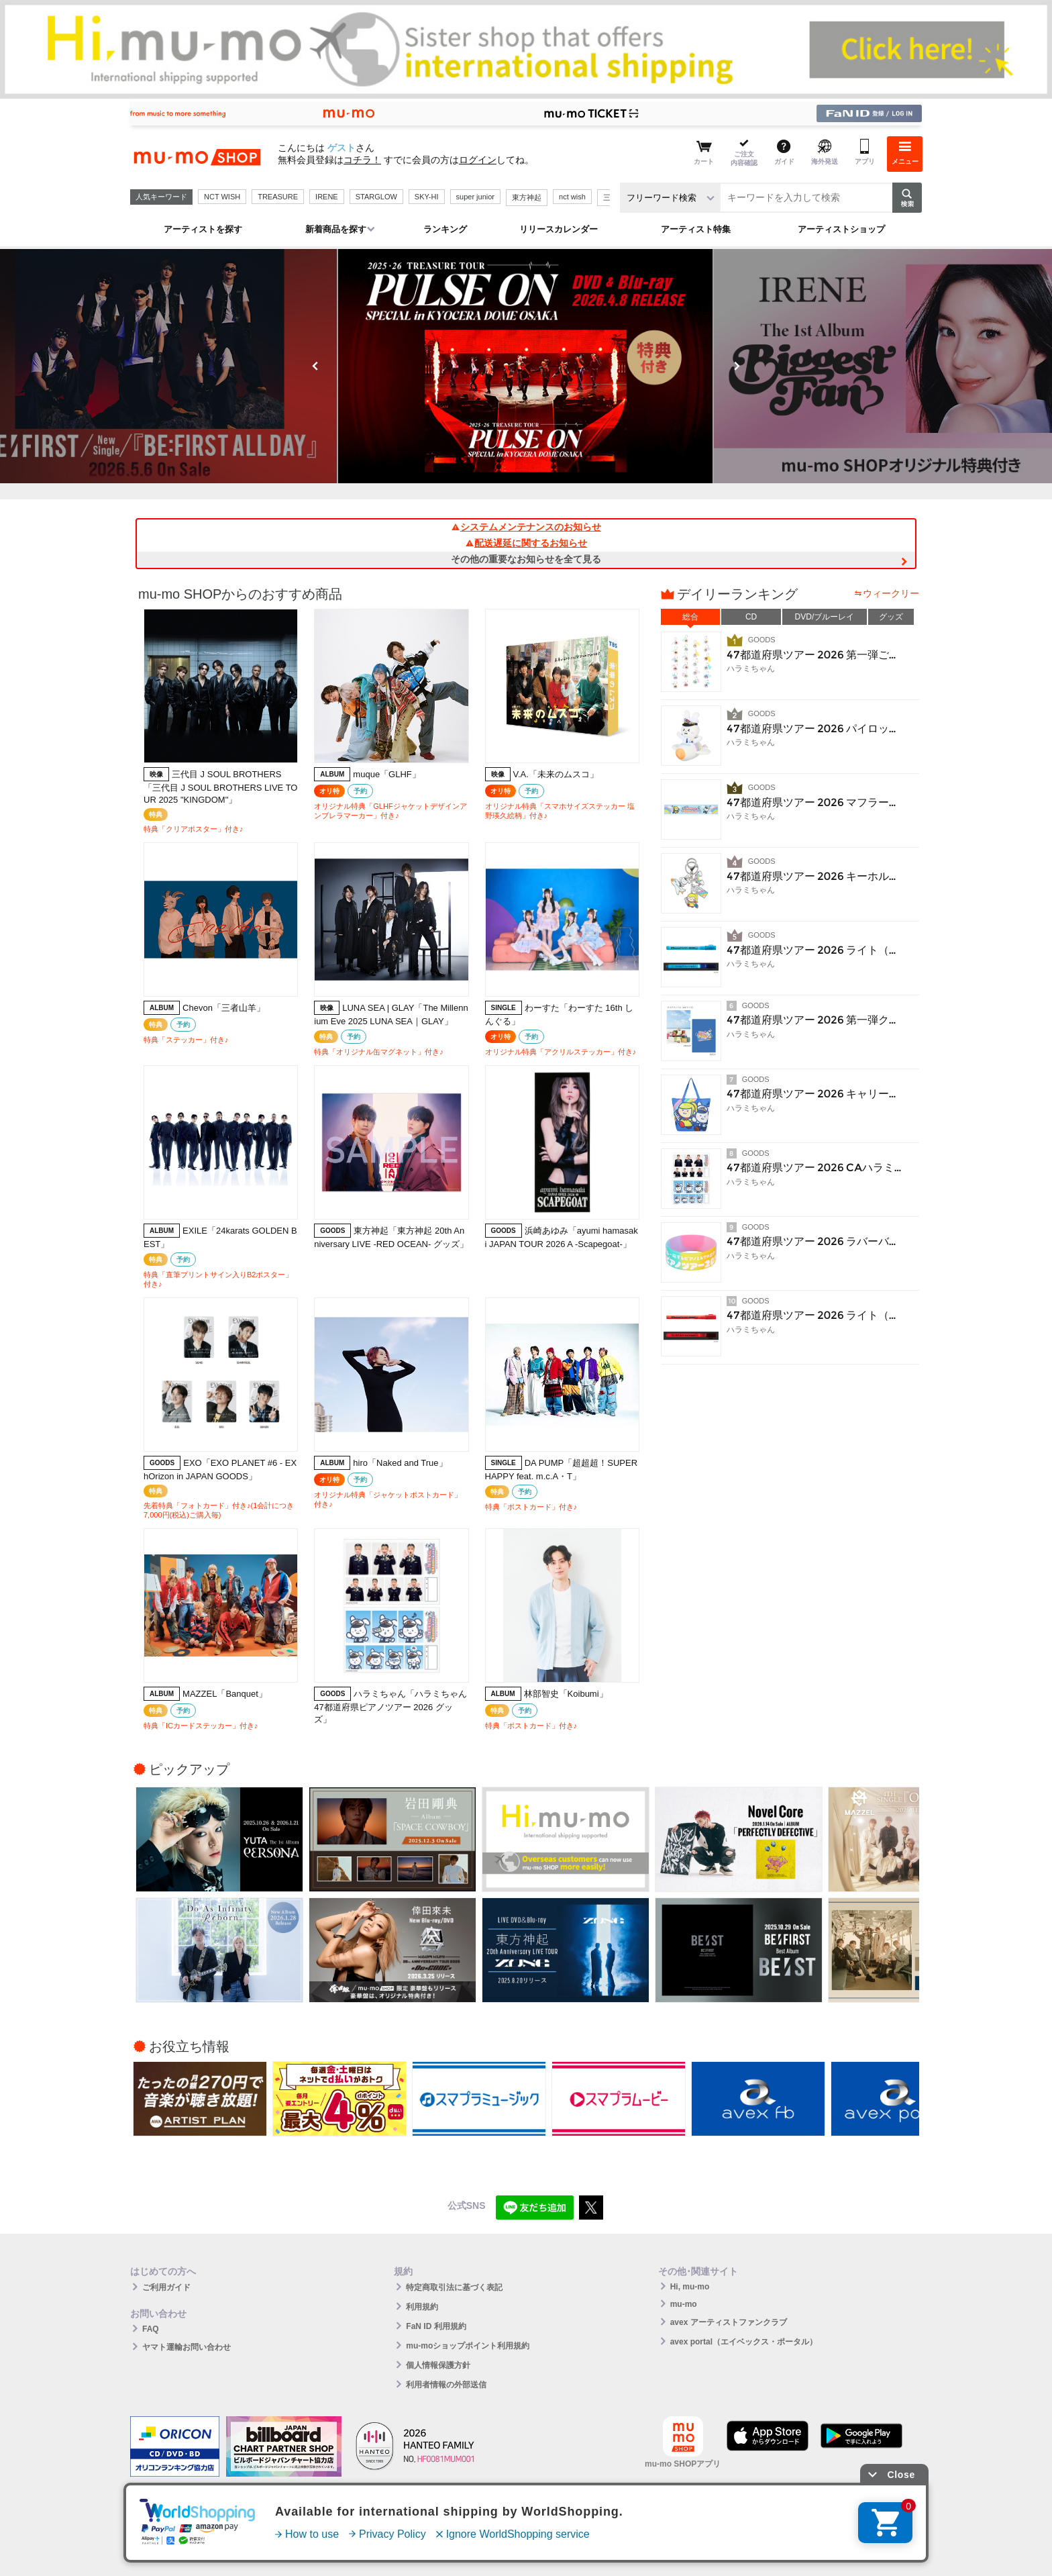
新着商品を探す (335, 229)
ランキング (445, 229)
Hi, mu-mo (690, 2286)
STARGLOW (376, 197)
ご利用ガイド (166, 2287)
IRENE (326, 197)
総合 (690, 617)
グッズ (891, 617)
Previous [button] (315, 366)
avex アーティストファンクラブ (728, 2322)
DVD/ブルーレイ (825, 617)
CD (751, 617)
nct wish (572, 197)
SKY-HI (427, 197)
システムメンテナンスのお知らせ (526, 527)
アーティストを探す (203, 229)
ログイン (477, 159)
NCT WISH (222, 197)
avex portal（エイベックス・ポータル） (743, 2341)
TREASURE (278, 197)
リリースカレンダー (558, 229)
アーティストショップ (841, 229)
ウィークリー (891, 593)
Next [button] (736, 366)
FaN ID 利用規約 (436, 2326)
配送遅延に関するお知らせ (526, 543)
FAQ (150, 2329)
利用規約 (422, 2307)
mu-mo (683, 2304)
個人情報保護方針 (438, 2365)
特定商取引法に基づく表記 (454, 2287)
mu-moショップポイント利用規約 (467, 2345)
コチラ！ (362, 159)
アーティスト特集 (696, 229)
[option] (526, 366)
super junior (475, 197)
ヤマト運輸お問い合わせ (186, 2347)
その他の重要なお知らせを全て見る (526, 559)
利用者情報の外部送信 (446, 2384)
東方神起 (526, 197)
